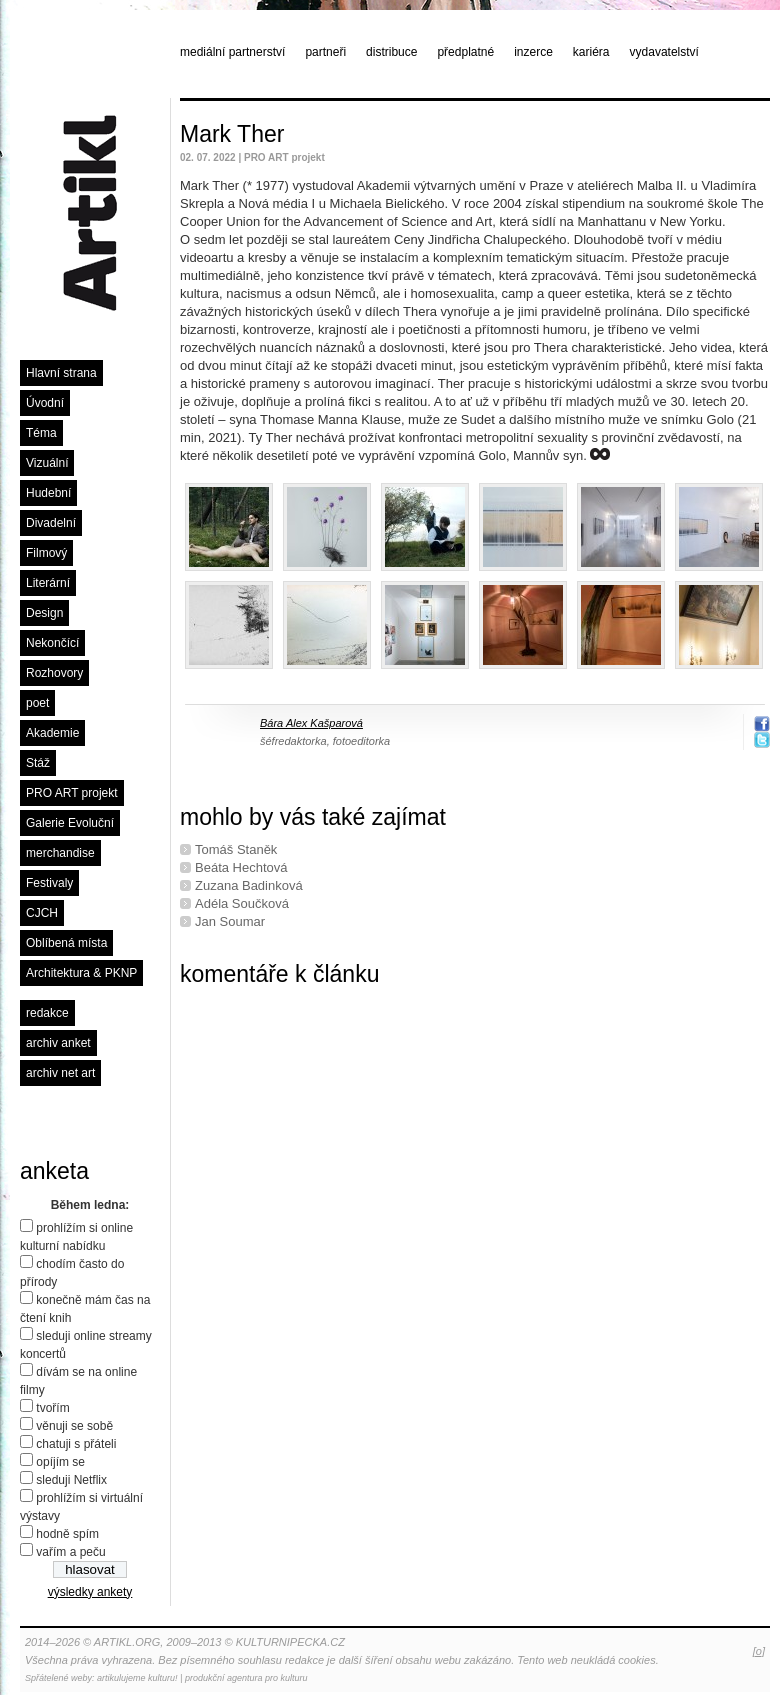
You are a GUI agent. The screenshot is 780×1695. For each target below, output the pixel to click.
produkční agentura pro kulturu (246, 1678)
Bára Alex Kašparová (311, 723)
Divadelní (51, 523)
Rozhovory (54, 673)
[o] (759, 1651)
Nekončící (52, 643)
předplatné (465, 52)
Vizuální (47, 463)
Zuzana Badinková (249, 885)
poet (37, 703)
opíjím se (60, 1462)
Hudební (48, 493)
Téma (41, 433)
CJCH (42, 913)
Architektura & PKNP (81, 973)
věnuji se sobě (74, 1426)
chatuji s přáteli (76, 1444)
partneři (325, 52)
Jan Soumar (230, 921)
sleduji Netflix (71, 1480)
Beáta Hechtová (241, 867)
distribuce (391, 52)
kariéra (591, 52)
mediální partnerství (232, 52)
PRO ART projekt (72, 793)
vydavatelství (664, 52)
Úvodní (45, 403)
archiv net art (60, 1073)
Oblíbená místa (66, 943)
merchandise (60, 853)
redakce (47, 1013)
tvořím (52, 1408)
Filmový (46, 553)
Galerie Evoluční (70, 823)
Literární (48, 583)
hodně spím (67, 1534)
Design (44, 613)
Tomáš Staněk (236, 849)
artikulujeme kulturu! (137, 1678)
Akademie (52, 733)
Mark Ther (232, 134)
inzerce (533, 52)
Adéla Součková (242, 903)
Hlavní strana (61, 373)
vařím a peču (70, 1552)
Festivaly (49, 883)
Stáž (38, 763)
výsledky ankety (90, 1592)
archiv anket (58, 1043)
